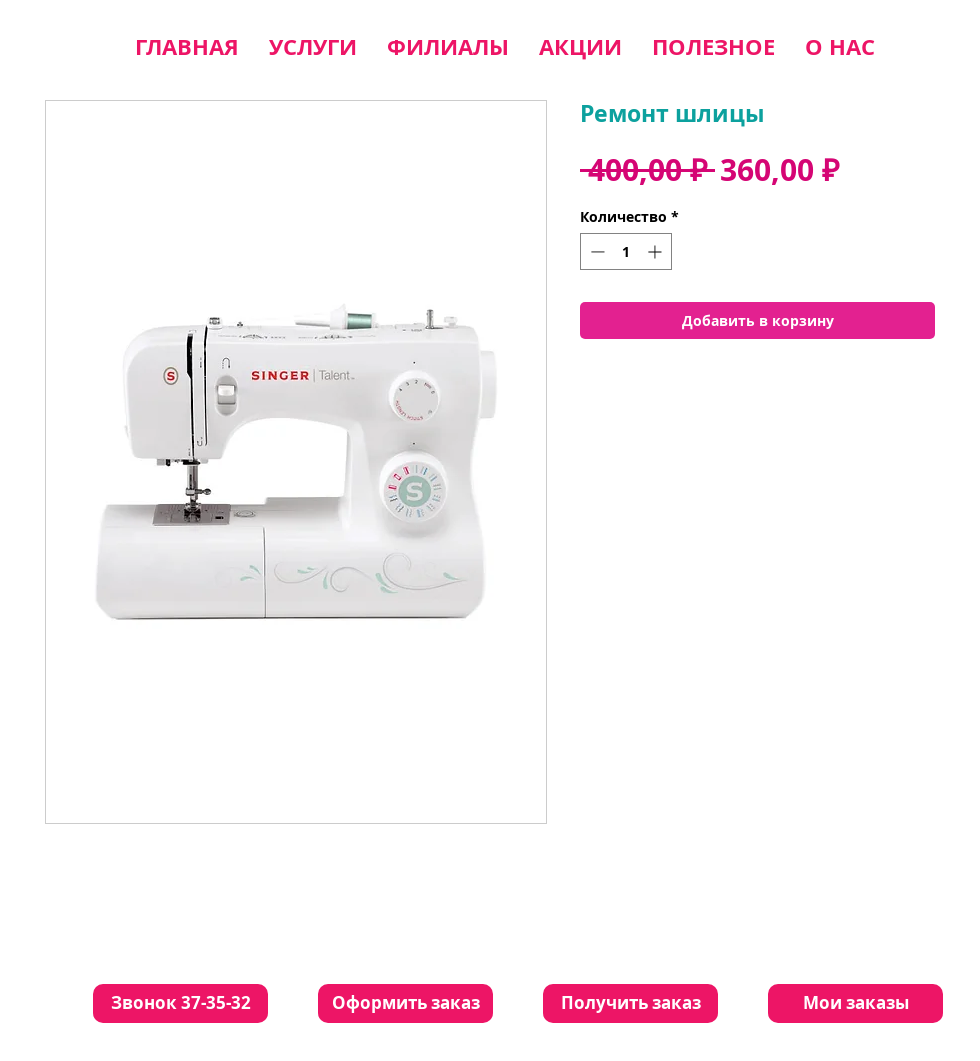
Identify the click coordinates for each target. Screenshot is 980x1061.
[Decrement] (595, 251)
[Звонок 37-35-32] (180, 1003)
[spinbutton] (626, 251)
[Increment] (656, 251)
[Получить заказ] (630, 1003)
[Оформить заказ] (405, 1003)
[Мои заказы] (855, 1003)
